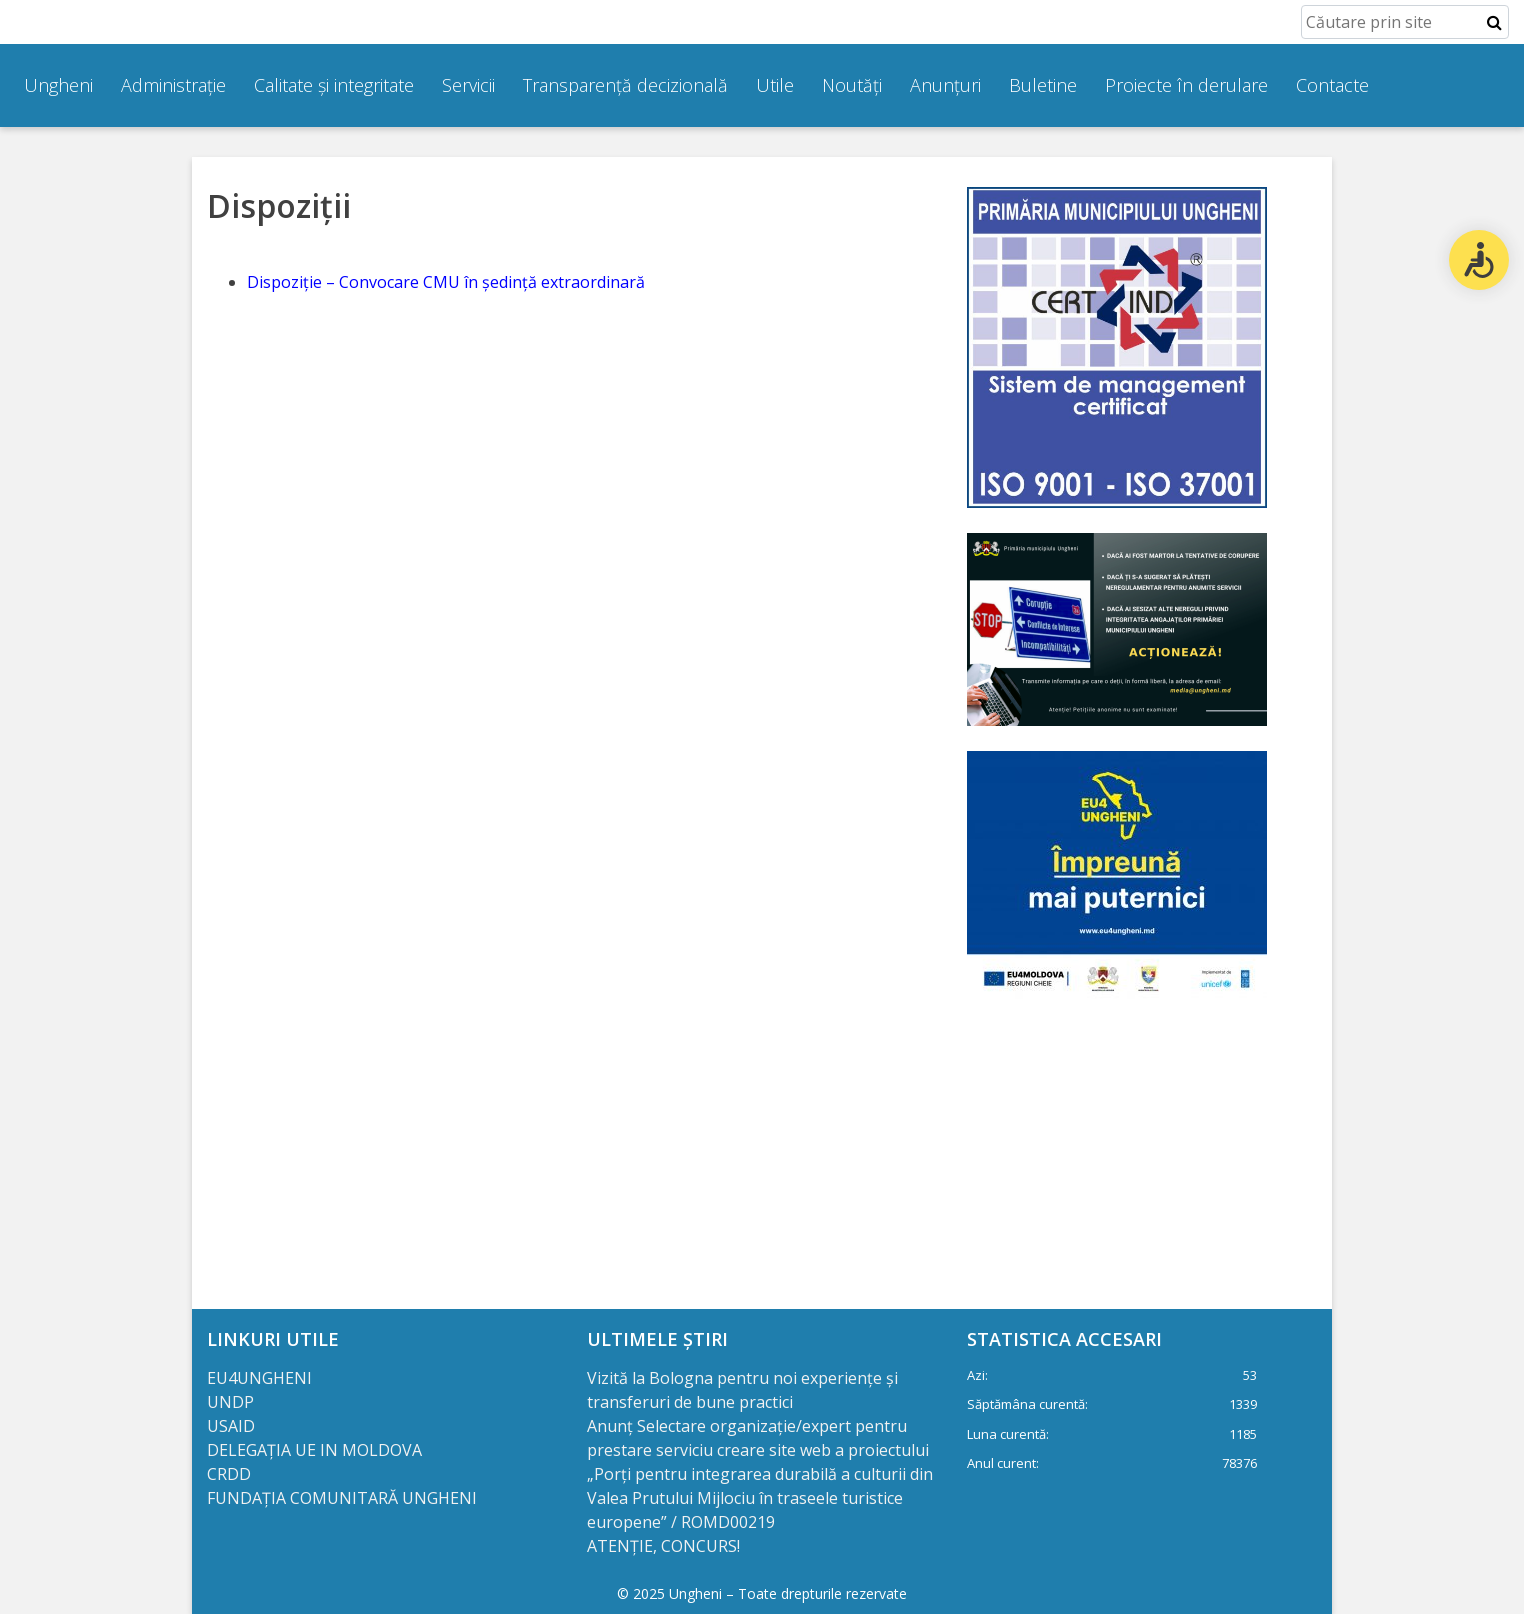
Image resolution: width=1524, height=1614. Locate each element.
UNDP (230, 1402)
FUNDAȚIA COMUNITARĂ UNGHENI (342, 1498)
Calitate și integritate (334, 85)
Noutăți (852, 85)
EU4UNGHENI (259, 1378)
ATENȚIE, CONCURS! (663, 1546)
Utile (775, 85)
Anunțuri (945, 85)
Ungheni (58, 85)
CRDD (229, 1474)
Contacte (1332, 85)
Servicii (468, 85)
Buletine (1043, 85)
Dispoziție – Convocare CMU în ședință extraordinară (446, 282)
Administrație (173, 85)
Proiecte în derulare (1186, 85)
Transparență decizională (625, 85)
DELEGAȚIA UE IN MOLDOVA (316, 1450)
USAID (233, 1426)
